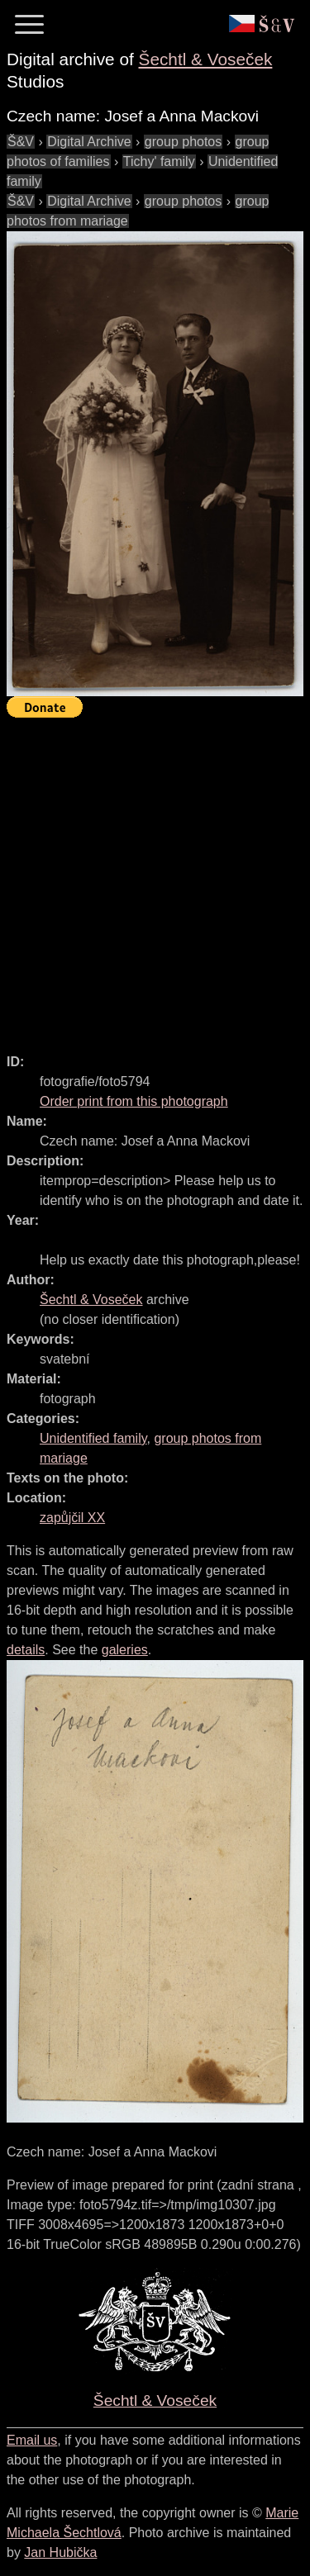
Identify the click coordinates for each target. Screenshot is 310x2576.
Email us (32, 2440)
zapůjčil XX (72, 1518)
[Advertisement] (155, 878)
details (26, 1650)
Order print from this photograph (134, 1101)
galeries (125, 1650)
